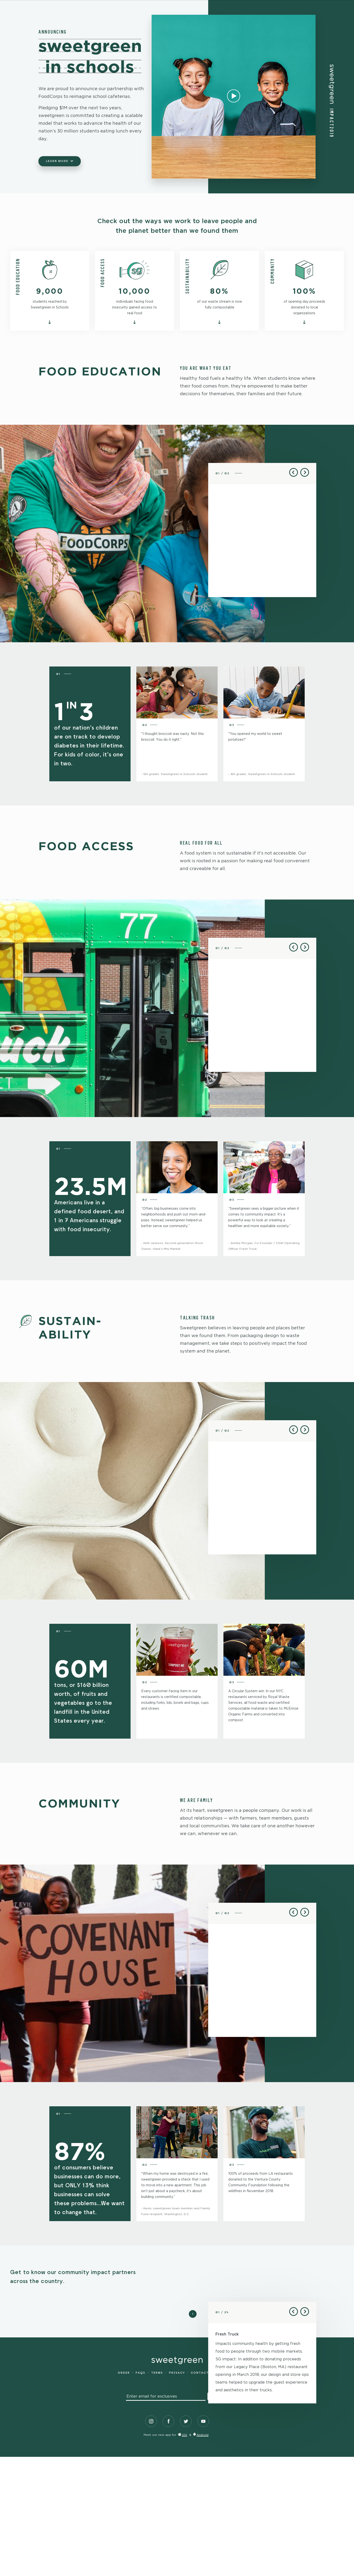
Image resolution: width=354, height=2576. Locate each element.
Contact (200, 2492)
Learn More (59, 161)
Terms (157, 2492)
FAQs (140, 2492)
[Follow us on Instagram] (151, 2540)
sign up (218, 2515)
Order (124, 2492)
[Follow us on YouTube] (203, 2540)
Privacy (177, 2492)
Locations (225, 2492)
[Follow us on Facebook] (168, 2540)
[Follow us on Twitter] (186, 2540)
